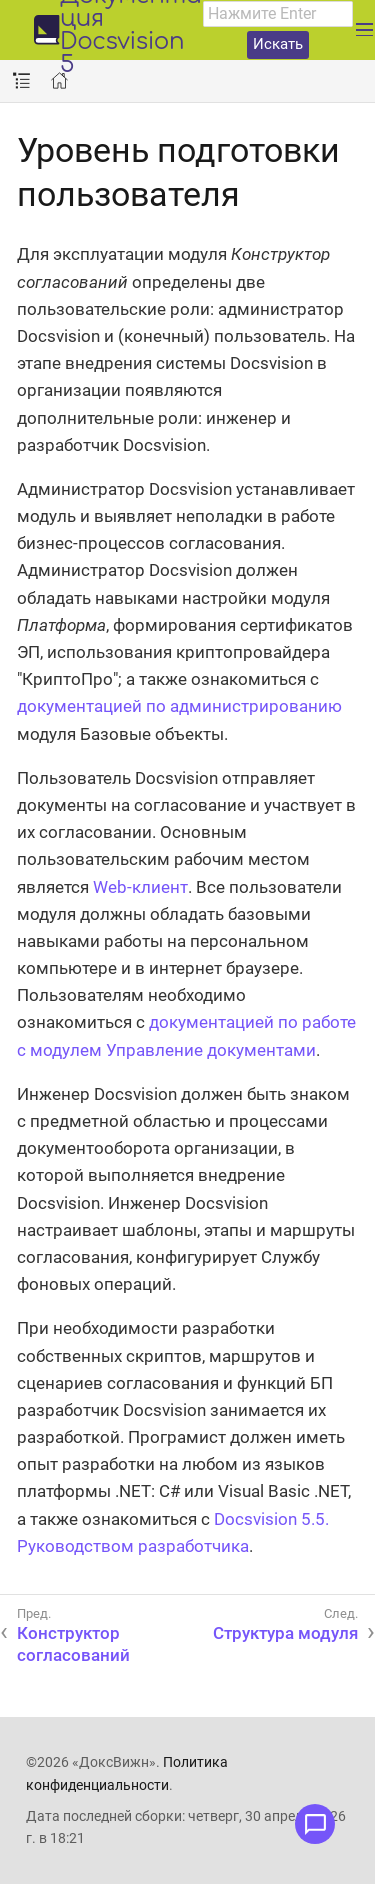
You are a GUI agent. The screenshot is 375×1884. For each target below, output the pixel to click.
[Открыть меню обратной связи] (315, 1824)
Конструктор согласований (73, 1644)
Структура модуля (285, 1633)
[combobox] (278, 14)
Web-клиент (140, 887)
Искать (278, 44)
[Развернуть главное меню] (364, 30)
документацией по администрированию (179, 706)
